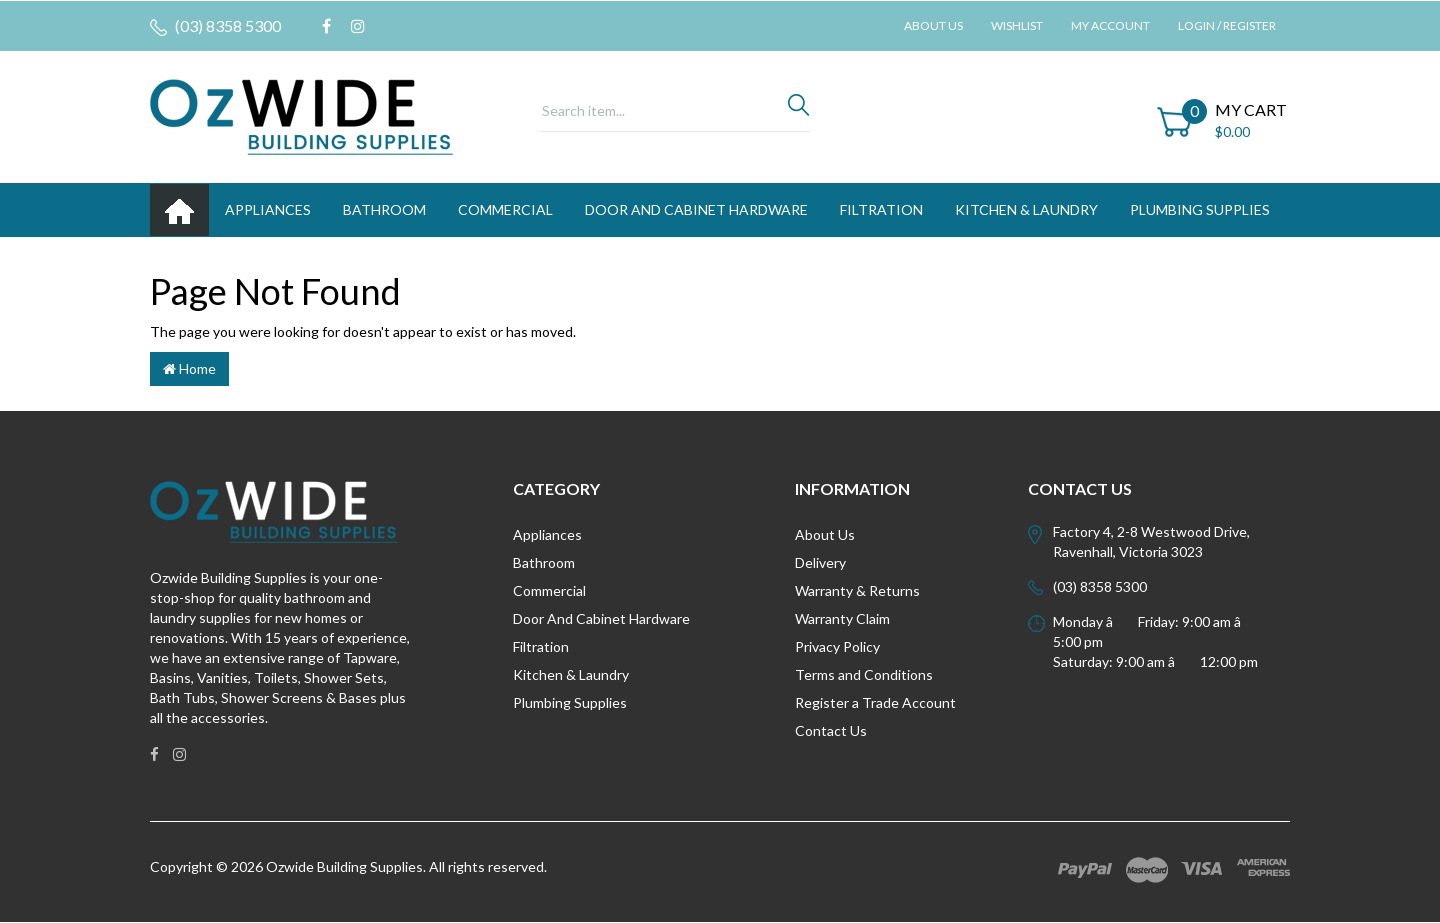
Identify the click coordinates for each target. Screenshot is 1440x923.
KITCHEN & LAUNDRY (1026, 209)
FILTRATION (881, 209)
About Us (933, 25)
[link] (326, 26)
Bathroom (544, 562)
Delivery (820, 562)
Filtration (541, 646)
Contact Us (831, 730)
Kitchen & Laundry (571, 674)
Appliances (547, 534)
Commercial (505, 209)
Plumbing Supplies (570, 702)
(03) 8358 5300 (215, 26)
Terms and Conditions (864, 674)
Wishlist (1017, 25)
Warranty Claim (842, 618)
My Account (1110, 25)
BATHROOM (384, 209)
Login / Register (1227, 25)
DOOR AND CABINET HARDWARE (696, 209)
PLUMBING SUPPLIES (1200, 209)
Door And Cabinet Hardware (601, 618)
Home (189, 368)
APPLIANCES (268, 209)
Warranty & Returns (857, 590)
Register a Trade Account (875, 702)
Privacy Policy (837, 646)
